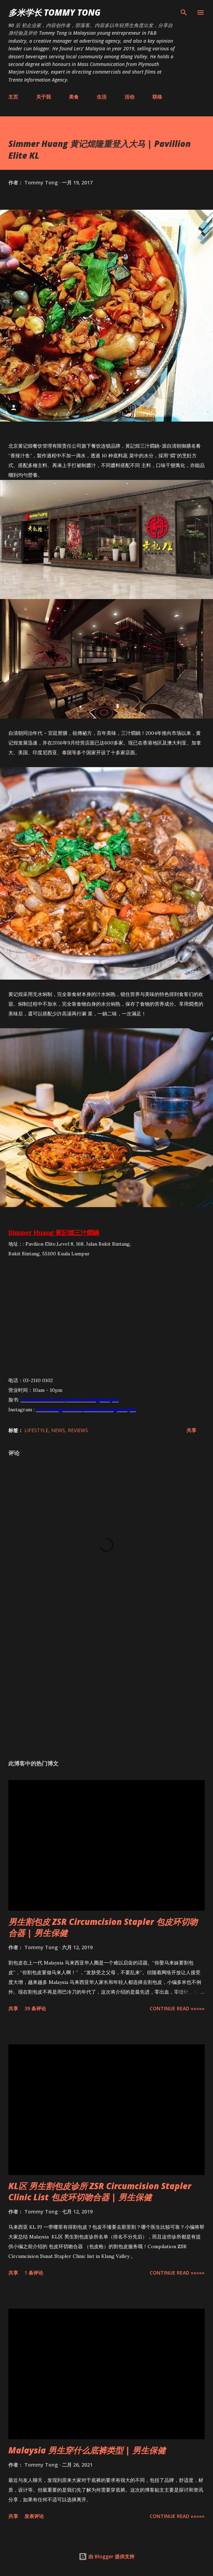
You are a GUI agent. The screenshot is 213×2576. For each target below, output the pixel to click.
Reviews (78, 1430)
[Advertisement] (106, 1688)
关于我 (43, 96)
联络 (157, 96)
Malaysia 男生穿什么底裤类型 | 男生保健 (87, 2450)
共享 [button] (191, 1430)
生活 (101, 96)
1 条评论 (33, 2272)
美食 (74, 96)
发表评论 (34, 2516)
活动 (129, 96)
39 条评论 (35, 2008)
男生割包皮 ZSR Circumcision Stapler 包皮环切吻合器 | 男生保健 (103, 1927)
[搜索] (184, 12)
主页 (13, 96)
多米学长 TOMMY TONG (54, 12)
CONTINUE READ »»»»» (177, 2008)
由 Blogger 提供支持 (106, 2556)
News (58, 1430)
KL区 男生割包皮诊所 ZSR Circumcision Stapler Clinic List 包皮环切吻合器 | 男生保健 (99, 2191)
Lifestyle (36, 1430)
